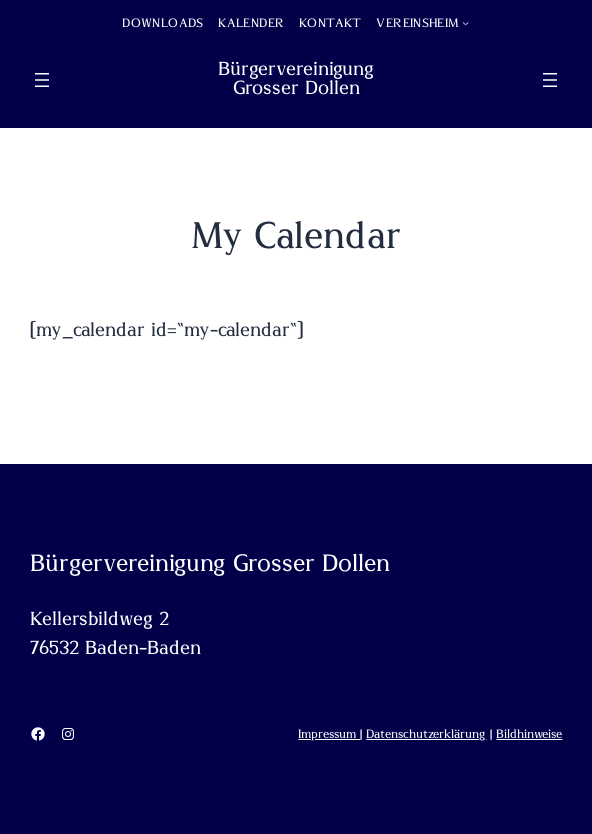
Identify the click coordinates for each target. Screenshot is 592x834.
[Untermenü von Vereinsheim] (465, 22)
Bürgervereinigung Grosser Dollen (296, 79)
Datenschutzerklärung (426, 734)
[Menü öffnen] (42, 80)
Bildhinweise (529, 734)
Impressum (329, 734)
